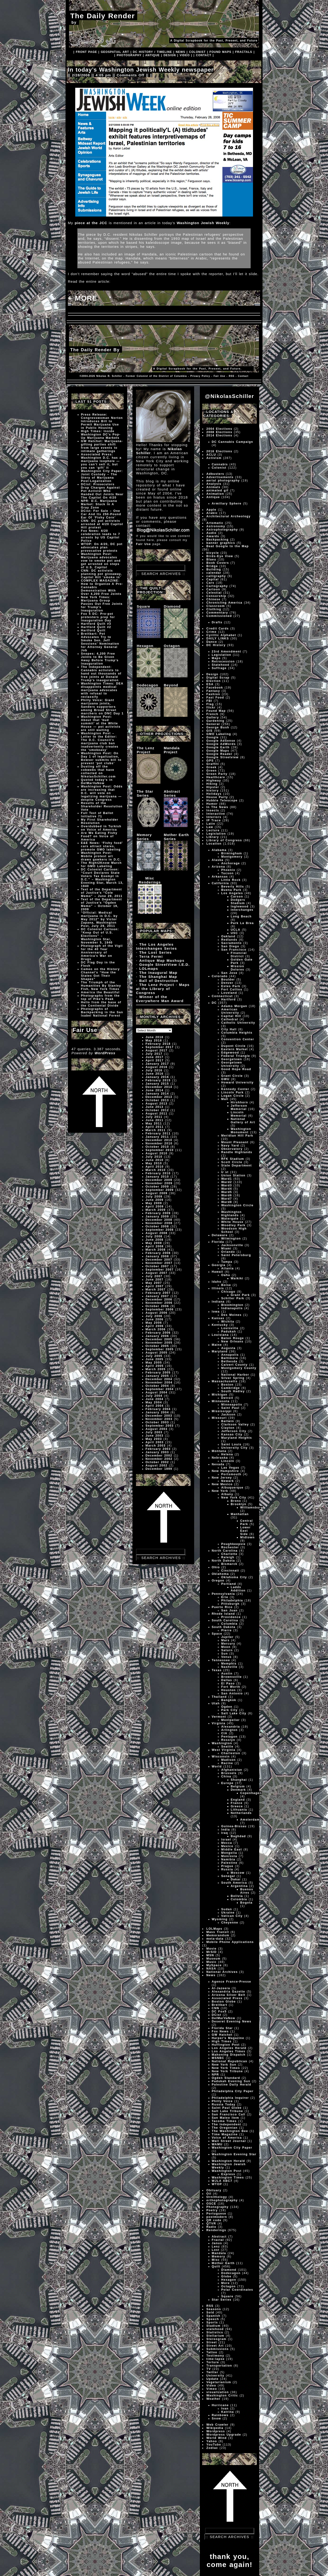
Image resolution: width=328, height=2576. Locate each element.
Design (212, 674)
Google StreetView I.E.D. (164, 964)
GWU (225, 1079)
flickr (211, 707)
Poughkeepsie (233, 1544)
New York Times (226, 2068)
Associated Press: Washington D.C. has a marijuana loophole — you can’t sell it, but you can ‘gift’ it (101, 461)
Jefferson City (233, 1431)
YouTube (213, 2444)
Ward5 (226, 1192)
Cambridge (230, 1388)
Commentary (217, 612)
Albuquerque (232, 1487)
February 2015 (158, 1080)
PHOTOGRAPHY (129, 55)
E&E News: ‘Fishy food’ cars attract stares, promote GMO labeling (102, 846)
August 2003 (156, 1429)
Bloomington (232, 1305)
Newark (227, 1481)
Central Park (246, 1522)
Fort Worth (230, 1686)
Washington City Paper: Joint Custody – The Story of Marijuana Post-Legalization (102, 476)
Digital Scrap (218, 677)
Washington (222, 1743)
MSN (210, 1955)
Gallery (212, 717)
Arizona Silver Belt (228, 1995)
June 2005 (154, 1359)
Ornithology (216, 2197)
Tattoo (211, 2352)
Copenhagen (251, 1793)
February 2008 (158, 1253)
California (220, 883)
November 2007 (158, 1263)
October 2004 (157, 1385)
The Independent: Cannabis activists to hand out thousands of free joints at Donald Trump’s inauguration (101, 673)
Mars (225, 1640)
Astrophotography (222, 529)
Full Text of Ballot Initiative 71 (97, 814)
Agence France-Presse (231, 1981)
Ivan (225, 2408)
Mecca (226, 1843)
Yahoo (211, 2441)
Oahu (225, 1275)
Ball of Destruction (158, 981)
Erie (224, 1597)
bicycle (212, 553)
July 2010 (153, 1156)
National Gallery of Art (243, 1120)
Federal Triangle (235, 1056)
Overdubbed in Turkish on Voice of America (101, 828)
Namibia (228, 1859)
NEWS (180, 52)
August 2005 (156, 1352)
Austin (227, 1673)
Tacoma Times (224, 2121)
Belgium (238, 1786)
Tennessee (221, 1660)
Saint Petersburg (236, 1255)
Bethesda (229, 1361)
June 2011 (154, 1120)
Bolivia (237, 1896)
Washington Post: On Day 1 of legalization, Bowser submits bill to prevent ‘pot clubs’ (101, 758)
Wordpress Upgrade (223, 2434)
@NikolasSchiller (229, 396)
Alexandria (230, 1726)
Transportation (219, 2365)
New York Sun (224, 2064)
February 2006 (158, 1332)
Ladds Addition (238, 1589)
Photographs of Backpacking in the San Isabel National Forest (102, 1012)
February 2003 (158, 1449)
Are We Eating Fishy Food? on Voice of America (99, 836)
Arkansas (220, 876)
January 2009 (157, 1216)
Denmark (238, 1789)
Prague (227, 1866)
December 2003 (158, 1415)
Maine (217, 1344)
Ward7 (226, 1198)
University (215, 2375)
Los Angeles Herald (229, 2048)
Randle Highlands (236, 1152)
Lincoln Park (232, 1092)
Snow (216, 2418)
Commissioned (219, 616)
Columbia (229, 1623)
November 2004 (158, 1382)
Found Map (216, 710)
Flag (210, 704)
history (212, 790)
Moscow (237, 1872)
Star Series (221, 2299)
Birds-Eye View (219, 556)
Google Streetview (222, 757)
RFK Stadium (232, 1159)
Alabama (219, 850)
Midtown (247, 1537)
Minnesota (221, 1401)
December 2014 (158, 1087)
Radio (211, 2227)
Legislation (221, 655)
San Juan (229, 1610)
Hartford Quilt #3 (96, 623)
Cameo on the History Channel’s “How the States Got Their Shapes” (100, 974)
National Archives (222, 1972)
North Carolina (225, 1550)
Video (211, 2385)
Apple (211, 509)
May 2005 (153, 1362)
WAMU (217, 2144)
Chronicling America (224, 602)
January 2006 (157, 1336)
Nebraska (220, 1457)
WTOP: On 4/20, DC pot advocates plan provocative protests (101, 547)
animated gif (217, 490)
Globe (226, 2276)
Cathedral (229, 1019)
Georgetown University (231, 1064)
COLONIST (197, 52)
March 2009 (155, 1210)
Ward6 (226, 1195)
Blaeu (211, 559)
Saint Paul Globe (227, 2107)
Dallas (226, 1680)
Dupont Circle (233, 1046)
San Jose (229, 973)
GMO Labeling (218, 734)
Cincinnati (230, 1570)
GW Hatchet (222, 2034)
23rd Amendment (226, 651)
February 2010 (158, 1173)
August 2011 (156, 1113)
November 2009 (158, 1183)
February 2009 (158, 1213)
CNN (215, 2008)
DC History (216, 645)
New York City (233, 1497)
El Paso (228, 1683)
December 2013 (158, 1097)
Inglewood (239, 906)
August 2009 (156, 1193)
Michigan (219, 1394)
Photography (217, 2207)
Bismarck (229, 1564)
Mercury (228, 1643)
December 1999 (158, 1469)
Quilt (216, 2266)
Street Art (215, 2345)
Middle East (231, 1849)
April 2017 (154, 1060)
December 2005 (158, 1339)
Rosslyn (228, 1740)
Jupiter (227, 1637)
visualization (217, 2392)
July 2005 (153, 1356)
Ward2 (226, 1182)
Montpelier (230, 1720)
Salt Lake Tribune (227, 2111)
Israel (226, 1839)
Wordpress (215, 2431)
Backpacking (217, 539)
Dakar (236, 1879)
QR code (213, 2220)
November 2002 (158, 1459)
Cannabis (220, 464)
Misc (216, 2260)
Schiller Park (232, 1298)
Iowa (216, 1311)
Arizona (218, 866)
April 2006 (154, 1326)
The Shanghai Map (158, 977)
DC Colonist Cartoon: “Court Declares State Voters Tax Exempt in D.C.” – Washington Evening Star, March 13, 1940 (102, 878)
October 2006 (157, 1306)
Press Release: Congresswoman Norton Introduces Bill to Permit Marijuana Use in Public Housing (102, 421)
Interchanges (242, 909)
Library (212, 837)
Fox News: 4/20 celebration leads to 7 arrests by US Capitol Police (100, 535)
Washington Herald (228, 2161)
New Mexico (222, 1484)
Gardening (215, 720)
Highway (213, 780)
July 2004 (153, 1395)
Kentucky (220, 1325)
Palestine (229, 1862)
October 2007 (157, 1266)
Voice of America (227, 2137)
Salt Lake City (233, 1713)
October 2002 (157, 1462)
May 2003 (153, 1439)
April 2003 (154, 1442)
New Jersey (222, 1477)
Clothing (213, 609)
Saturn (227, 1650)
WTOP (217, 2184)
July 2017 (153, 1053)
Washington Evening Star (234, 2154)
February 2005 (158, 1372)
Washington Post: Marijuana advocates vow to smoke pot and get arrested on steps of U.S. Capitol (101, 560)
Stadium (213, 2325)
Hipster (212, 787)
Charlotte (229, 1554)
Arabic (212, 513)
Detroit (227, 1398)
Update (212, 2379)
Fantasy (213, 691)
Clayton (227, 1427)
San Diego (230, 946)
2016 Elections (219, 451)
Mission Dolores (237, 968)
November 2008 (158, 1223)
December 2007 (158, 1259)
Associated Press (227, 1998)
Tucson (227, 873)
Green (211, 770)
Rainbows (220, 2415)
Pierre (226, 1630)
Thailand (219, 1696)
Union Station (233, 1175)
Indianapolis (232, 1308)
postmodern (216, 2217)
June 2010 (154, 1160)
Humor (212, 803)
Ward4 (226, 1188)
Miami (226, 1248)
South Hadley (233, 1391)
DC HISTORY (143, 52)
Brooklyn (238, 1504)
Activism (214, 458)
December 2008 (158, 1219)
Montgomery (232, 856)
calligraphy (216, 576)
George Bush (218, 727)
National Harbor (235, 1374)
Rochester (230, 1547)
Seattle (227, 1746)
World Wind (216, 2438)
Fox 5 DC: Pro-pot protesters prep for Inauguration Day (98, 617)
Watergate (230, 1218)
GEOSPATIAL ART (115, 52)
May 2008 (153, 1243)
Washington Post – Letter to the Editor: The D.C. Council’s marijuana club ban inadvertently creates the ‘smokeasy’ (99, 742)
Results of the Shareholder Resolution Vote (102, 806)
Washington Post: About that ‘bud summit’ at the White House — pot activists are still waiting (101, 723)
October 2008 (157, 1226)
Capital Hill (231, 1016)
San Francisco (233, 949)
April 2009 (154, 1206)
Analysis (213, 484)
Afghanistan (231, 1769)
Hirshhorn (239, 1102)
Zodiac (212, 2448)
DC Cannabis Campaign (232, 442)
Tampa (226, 1261)
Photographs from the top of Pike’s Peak (100, 997)
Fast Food (215, 697)
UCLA (235, 929)
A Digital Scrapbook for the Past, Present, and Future (213, 40)
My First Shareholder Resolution (99, 821)
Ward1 (226, 1178)
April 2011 (154, 1126)
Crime (211, 632)
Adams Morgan (234, 1006)
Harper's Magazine (228, 2038)
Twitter (212, 2372)
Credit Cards (217, 628)
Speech (212, 2319)
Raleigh (227, 1557)
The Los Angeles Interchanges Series (156, 946)
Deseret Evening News (231, 2021)
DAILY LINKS (217, 638)
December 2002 (158, 1455)
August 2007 (156, 1273)
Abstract (219, 2236)
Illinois (218, 1288)
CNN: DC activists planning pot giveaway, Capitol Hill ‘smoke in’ (101, 574)
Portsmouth (231, 1474)
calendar (213, 572)
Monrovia (229, 1856)
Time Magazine (225, 2134)
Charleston (230, 1753)
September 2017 (159, 1047)
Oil (208, 2193)
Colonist (142, 376)
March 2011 (155, 1130)
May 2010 (153, 1163)
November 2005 (158, 1342)
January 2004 (157, 1412)
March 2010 (155, 1170)
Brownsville (231, 1677)
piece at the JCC (91, 223)
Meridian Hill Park (237, 1135)
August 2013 (156, 1103)
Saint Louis (231, 1444)
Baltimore (229, 1358)
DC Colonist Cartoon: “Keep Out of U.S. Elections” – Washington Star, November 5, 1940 (100, 936)
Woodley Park (233, 1225)
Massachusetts (225, 1381)
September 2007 (159, 1269)
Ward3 (226, 1185)
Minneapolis (231, 1404)
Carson (237, 896)
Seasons (213, 2309)
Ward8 (226, 1202)
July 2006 (153, 1316)
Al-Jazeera (221, 1988)
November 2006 (158, 1302)
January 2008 (157, 1256)
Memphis (229, 1663)
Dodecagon (231, 2273)
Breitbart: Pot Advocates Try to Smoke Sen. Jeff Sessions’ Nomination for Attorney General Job (100, 642)
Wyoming (220, 1919)
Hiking (212, 784)
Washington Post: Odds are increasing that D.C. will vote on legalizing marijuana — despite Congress (102, 793)
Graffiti (212, 764)
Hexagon (228, 2279)
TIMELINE (164, 52)
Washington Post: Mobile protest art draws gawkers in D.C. (101, 856)
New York (220, 1491)
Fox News (220, 2031)
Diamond (228, 2269)
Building (213, 569)
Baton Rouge (232, 1338)
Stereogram (216, 2339)
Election (213, 681)
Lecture (213, 830)
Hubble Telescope (222, 800)
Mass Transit (217, 1932)
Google (212, 737)
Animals (213, 487)
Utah (216, 1703)
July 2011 (153, 1117)
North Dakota (223, 1560)
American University (230, 1011)
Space (217, 1633)
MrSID (211, 1952)
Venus (226, 1657)
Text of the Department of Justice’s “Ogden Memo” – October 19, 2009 (101, 904)
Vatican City (232, 1916)
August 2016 (156, 1067)
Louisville (230, 1328)
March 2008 (155, 1249)
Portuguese (216, 2213)
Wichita (227, 1321)
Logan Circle (232, 1095)
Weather (213, 2398)
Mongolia (229, 1853)
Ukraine (227, 1912)
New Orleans (232, 1341)
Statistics (214, 2332)
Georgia (218, 1265)
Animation (215, 493)
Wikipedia (215, 2428)
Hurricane (220, 2405)
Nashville (229, 1667)
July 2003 (153, 1432)
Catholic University (238, 1022)
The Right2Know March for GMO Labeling (101, 864)
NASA (211, 1968)
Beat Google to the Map (227, 546)
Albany (227, 1494)
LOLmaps (148, 969)
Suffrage (219, 668)
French (212, 714)
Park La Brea (242, 923)
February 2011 (158, 1133)
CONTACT (203, 55)
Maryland (220, 1351)
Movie (211, 1948)
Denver (227, 983)
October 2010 (157, 1146)
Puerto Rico (222, 1607)
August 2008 (156, 1233)
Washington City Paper (232, 2147)
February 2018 (158, 1043)
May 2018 (153, 1040)
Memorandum (218, 1935)
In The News (217, 807)
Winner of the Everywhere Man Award (160, 999)
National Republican (229, 2061)
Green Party (217, 774)
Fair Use (219, 376)
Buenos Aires (246, 1891)
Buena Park (231, 890)
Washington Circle (237, 1205)
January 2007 (157, 1296)
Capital (212, 579)
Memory (218, 2256)
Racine (227, 1763)
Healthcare (215, 777)
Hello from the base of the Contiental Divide (101, 1004)
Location (214, 843)
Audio (211, 533)
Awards (212, 536)
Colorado (220, 976)
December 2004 (158, 1379)
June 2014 (154, 1090)
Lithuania (239, 1809)
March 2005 (155, 1369)
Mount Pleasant (234, 1142)
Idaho (216, 1281)
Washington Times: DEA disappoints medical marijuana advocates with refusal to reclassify (102, 690)
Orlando (228, 1251)
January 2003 (157, 1452)
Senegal (228, 1876)
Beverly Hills (232, 886)
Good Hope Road (236, 1069)
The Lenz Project (156, 985)
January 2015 (157, 1083)
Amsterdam (250, 1819)
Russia (227, 1869)
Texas (217, 1670)
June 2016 (154, 1073)
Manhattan (240, 1514)
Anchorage (230, 863)
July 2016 (153, 1070)
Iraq (224, 1833)
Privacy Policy (200, 376)
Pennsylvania (223, 1594)
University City (234, 1447)
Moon (225, 1647)
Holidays (214, 793)
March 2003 (155, 1445)
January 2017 (157, 1063)
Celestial (214, 592)
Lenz (216, 2246)
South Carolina (225, 1620)
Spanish (213, 2315)
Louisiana (220, 1335)
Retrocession (223, 661)
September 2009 (159, 1190)
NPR (215, 2074)
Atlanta (227, 1268)
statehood (215, 2329)
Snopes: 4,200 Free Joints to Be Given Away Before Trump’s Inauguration (100, 658)
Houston (228, 1690)
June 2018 (154, 1037)
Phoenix (228, 870)
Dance (211, 641)
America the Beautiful (100, 992)
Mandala (219, 2253)
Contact (243, 376)
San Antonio (232, 1693)
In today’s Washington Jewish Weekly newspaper (141, 69)
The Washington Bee (230, 2131)
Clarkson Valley (235, 1424)
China (226, 1776)
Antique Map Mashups (162, 960)
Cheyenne (229, 1922)
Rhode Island (223, 1613)
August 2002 (156, 1465)
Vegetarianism (218, 2382)
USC (234, 933)
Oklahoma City (234, 1577)
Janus (217, 2243)
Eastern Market (234, 1049)
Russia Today (223, 2104)
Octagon (228, 2286)
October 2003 (157, 1422)
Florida (218, 1242)
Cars (210, 582)
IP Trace (213, 820)
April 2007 (154, 1286)
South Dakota (223, 1627)
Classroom (215, 606)
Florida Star (222, 2028)
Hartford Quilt (93, 630)
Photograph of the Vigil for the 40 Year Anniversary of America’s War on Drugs (102, 952)
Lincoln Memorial (239, 1114)
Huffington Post (226, 2044)
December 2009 (158, 1180)
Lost (215, 2250)
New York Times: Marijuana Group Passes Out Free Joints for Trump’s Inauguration (102, 604)
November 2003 (158, 1419)
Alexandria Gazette (228, 1991)
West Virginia (223, 1750)
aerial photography (223, 480)
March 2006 (155, 1329)
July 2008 (153, 1236)
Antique (213, 497)
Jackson (228, 1414)
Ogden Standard (226, 2078)
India (225, 1829)
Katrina (227, 2412)
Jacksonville (232, 1245)
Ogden (226, 1706)
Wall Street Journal (229, 2141)
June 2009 (154, 1200)
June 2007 (154, 1279)
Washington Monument (241, 1130)
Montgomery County (239, 1368)
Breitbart (219, 2005)
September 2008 (159, 1229)
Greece (237, 1806)
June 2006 (154, 1319)
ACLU (211, 454)
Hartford (228, 999)
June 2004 (154, 1399)
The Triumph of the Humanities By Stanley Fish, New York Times (101, 986)
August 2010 (156, 1153)
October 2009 (157, 1186)
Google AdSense (220, 740)
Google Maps (217, 750)
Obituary (213, 2190)
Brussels (229, 1773)
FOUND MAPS (220, 52)
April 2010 (154, 1166)
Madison (228, 1760)
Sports (212, 2322)
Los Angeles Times (228, 2051)
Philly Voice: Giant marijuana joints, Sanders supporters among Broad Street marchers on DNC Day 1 (102, 706)
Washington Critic (222, 2395)
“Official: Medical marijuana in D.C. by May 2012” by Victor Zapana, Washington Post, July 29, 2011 (99, 919)
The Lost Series (155, 952)
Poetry (212, 2210)
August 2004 (156, 1392)
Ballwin (227, 1421)
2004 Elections (219, 428)
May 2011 (153, 1123)
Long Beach (241, 916)
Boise (226, 1285)
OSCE (211, 2203)
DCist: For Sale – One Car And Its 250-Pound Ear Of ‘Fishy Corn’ (101, 514)
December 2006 (158, 1299)
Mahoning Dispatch (228, 2054)
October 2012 (157, 1110)
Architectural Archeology (228, 516)
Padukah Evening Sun (231, 2081)
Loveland (229, 992)
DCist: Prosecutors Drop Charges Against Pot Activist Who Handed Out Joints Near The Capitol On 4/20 (102, 491)
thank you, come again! (229, 2560)
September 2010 (159, 1150)
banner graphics (220, 543)
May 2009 (153, 1203)
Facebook (214, 687)
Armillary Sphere (227, 503)
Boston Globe (224, 2001)
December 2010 (158, 1140)
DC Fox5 (219, 2011)
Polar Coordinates (237, 2289)
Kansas (218, 1318)
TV (208, 2369)
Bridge (212, 566)
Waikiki (237, 1278)
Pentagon (229, 1736)
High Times (222, 2041)
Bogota (246, 1902)
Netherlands (241, 1813)
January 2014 (157, 1093)
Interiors (214, 817)
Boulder (228, 979)
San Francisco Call (228, 2114)
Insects (212, 810)
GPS (210, 760)
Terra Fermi (151, 956)
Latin (210, 823)
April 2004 (154, 1405)
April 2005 (154, 1366)
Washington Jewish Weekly (203, 223)
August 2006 (156, 1312)
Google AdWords (221, 744)
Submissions (217, 2349)
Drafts (217, 622)
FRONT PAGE (86, 52)
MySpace (214, 1965)
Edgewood (230, 1052)
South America (234, 1882)
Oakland (228, 936)
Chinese (213, 599)
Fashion (213, 694)
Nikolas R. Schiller (109, 376)
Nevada (218, 1464)
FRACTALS (243, 52)
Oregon (218, 1580)
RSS (231, 376)
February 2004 (158, 1409)
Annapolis (230, 1354)
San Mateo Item (225, 2117)
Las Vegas (230, 1467)
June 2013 (154, 1107)
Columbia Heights (237, 1032)
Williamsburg (251, 1507)
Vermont (219, 1716)
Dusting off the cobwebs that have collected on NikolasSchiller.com (98, 771)
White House (232, 1222)
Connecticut (222, 996)
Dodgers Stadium (238, 901)
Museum (213, 1958)
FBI (209, 701)
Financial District (239, 954)
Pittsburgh (230, 1603)
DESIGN (170, 55)
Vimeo (211, 2389)
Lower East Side (245, 1531)
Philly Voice (222, 2101)
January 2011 (157, 1136)
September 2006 (159, 1309)
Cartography (217, 586)
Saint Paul (230, 1408)
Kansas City (232, 1434)
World (217, 1766)
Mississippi (222, 1411)
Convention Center (237, 1039)
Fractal (218, 2240)
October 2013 (157, 1100)
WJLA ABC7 (222, 2181)
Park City (229, 1710)
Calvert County (234, 1364)
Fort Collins (231, 989)
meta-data (215, 1938)
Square (227, 2296)
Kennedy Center (235, 1089)
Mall (224, 1099)
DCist (216, 2014)
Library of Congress (224, 840)
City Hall (229, 1029)
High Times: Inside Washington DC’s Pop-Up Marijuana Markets (101, 434)
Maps (216, 658)
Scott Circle (231, 1162)
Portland (228, 1584)
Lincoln (227, 1461)
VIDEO (185, 55)
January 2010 (157, 1176)
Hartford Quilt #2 (96, 627)
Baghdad (238, 1836)
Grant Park (240, 1295)
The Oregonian (225, 2127)
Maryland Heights (236, 1437)
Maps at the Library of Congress (163, 989)
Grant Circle (232, 1076)
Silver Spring (232, 1378)
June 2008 (154, 1239)
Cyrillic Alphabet (221, 635)
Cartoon (213, 589)
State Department (236, 1165)
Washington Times (228, 2177)
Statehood (221, 664)
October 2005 (157, 1346)
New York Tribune (227, 2071)
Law (209, 827)
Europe (227, 1783)
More (225, 2283)
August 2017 (156, 1050)
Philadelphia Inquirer (230, 2098)
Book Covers (217, 562)
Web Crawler (217, 2424)
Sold (210, 2312)
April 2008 (154, 1246)
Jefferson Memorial (239, 1107)
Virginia (218, 1723)
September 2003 (159, 1425)
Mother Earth (223, 2263)
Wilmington (231, 1238)
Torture (212, 2362)
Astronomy (215, 526)
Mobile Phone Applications (230, 1942)
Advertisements (220, 477)
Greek (211, 767)
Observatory (232, 1149)
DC (214, 1002)
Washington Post (227, 2171)
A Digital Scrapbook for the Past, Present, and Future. (197, 368)
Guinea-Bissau (234, 1826)
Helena (227, 1454)
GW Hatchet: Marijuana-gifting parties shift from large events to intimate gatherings (102, 446)
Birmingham (231, 853)
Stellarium (215, 2335)
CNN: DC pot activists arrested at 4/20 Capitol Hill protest (102, 524)
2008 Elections (219, 432)
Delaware (220, 1235)
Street (211, 2342)
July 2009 (153, 1196)
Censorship (216, 596)
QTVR (211, 2223)
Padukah (228, 1331)
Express (228, 2174)
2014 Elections (219, 435)
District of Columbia (173, 376)
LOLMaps (214, 1928)
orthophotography (222, 2200)
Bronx (236, 1501)
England (238, 1799)
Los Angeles (232, 893)
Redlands (229, 939)
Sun (224, 1653)
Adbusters (215, 474)
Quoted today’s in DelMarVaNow (97, 781)
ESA (210, 684)
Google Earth (218, 747)
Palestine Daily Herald (231, 2084)
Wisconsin (221, 1756)
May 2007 (153, 1283)
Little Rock (231, 880)
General (213, 724)
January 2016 (157, 1077)
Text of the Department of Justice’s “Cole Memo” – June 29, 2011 (101, 893)
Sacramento (231, 943)
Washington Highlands (231, 1213)
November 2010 (158, 1143)
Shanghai (239, 1779)
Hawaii (217, 1271)
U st (225, 1172)
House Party (217, 797)
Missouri (219, 1418)
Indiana (218, 1301)
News (211, 1975)
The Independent (226, 2124)
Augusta (228, 1348)
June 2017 (154, 1057)
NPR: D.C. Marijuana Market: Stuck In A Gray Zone (99, 504)
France (237, 1803)
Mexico (227, 1846)
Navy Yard (230, 1145)
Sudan (226, 1909)
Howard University (237, 1082)
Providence (231, 1617)
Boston (227, 1384)
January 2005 (157, 1376)
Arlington (229, 1730)
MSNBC (218, 2058)
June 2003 (154, 1435)
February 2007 (158, 1293)
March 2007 (155, 1289)
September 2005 (159, 1349)
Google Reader (219, 754)
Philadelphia (232, 1600)
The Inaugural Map (158, 973)
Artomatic (215, 523)
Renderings (216, 2230)
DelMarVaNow (223, 2018)
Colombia (239, 1899)
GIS (209, 730)
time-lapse (215, 2359)
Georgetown (231, 1059)
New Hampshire (225, 1471)
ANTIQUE (152, 55)
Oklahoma (220, 1574)
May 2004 (153, 1402)
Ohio (216, 1567)
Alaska (217, 860)
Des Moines (231, 1315)
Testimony (215, 2355)
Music (211, 1962)
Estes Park (230, 986)
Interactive (215, 813)
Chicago (228, 1291)
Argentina (239, 1886)
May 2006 (153, 1322)
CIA (224, 1733)
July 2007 (153, 1276)
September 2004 (159, 1389)
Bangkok (228, 1700)
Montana (219, 1451)
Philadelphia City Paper (232, 2091)
